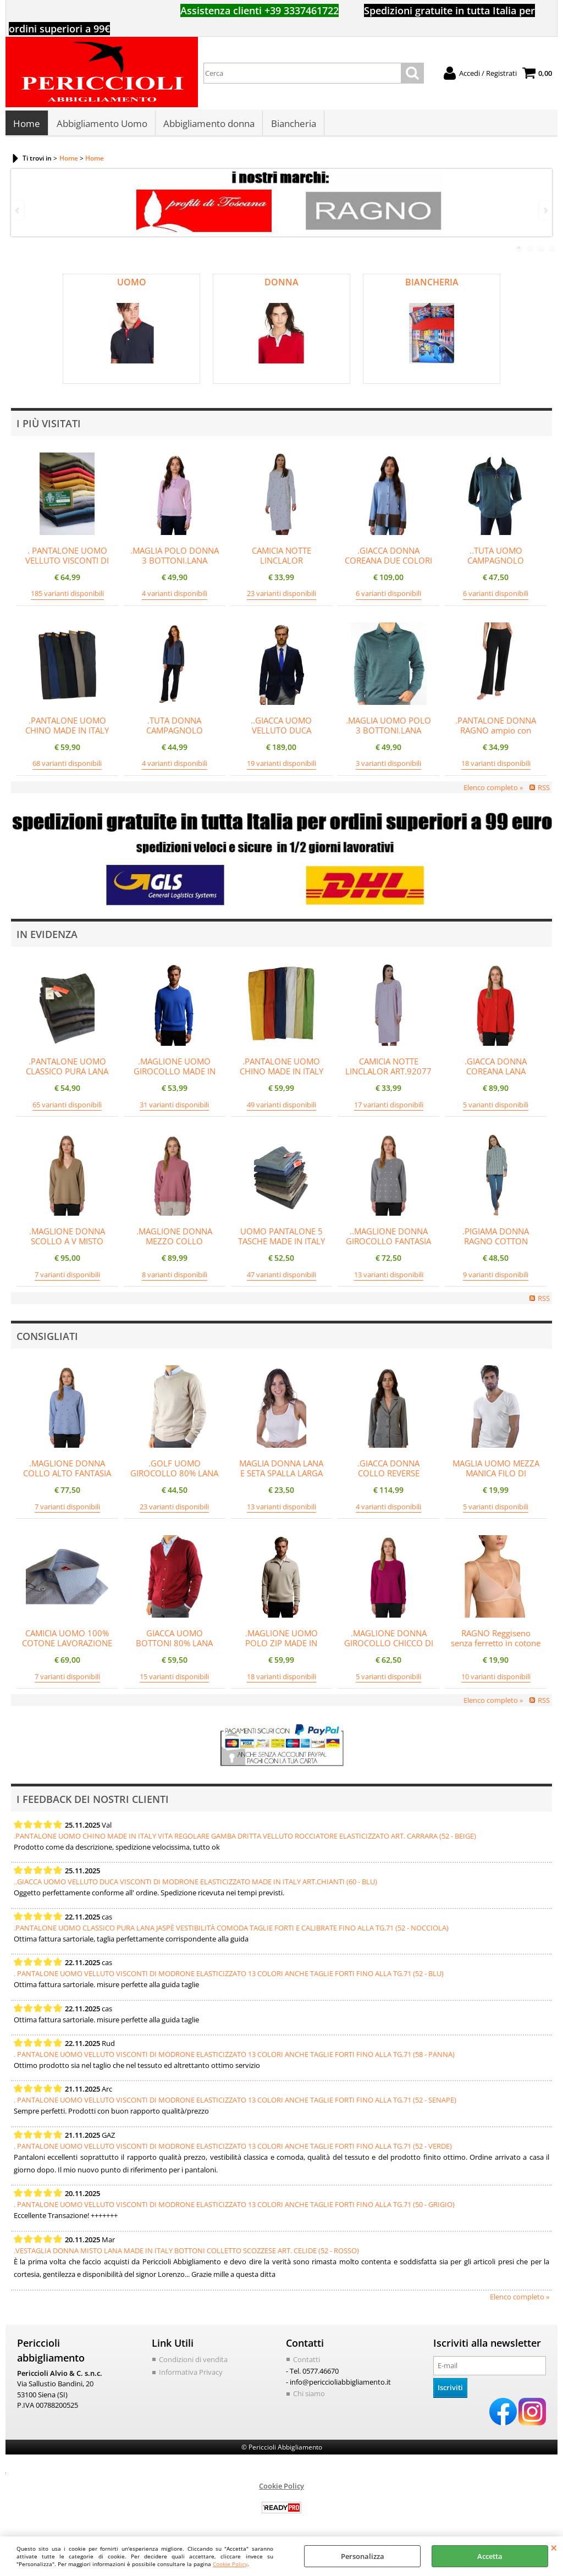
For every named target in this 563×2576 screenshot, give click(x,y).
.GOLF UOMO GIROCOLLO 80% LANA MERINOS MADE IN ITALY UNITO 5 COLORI (174, 1481)
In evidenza (47, 937)
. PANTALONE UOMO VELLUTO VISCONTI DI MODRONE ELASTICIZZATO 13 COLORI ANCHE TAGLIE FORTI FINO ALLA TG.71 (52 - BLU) (229, 1976)
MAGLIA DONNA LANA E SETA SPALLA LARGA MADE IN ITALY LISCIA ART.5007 (281, 1481)
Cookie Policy (230, 2564)
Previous (18, 213)
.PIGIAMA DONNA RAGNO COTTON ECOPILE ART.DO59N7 (496, 1244)
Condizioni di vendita (193, 2362)
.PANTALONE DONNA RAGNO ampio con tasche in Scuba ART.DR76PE (495, 738)
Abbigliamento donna (208, 125)
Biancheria (292, 125)
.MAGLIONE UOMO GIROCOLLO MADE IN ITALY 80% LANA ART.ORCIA (175, 1079)
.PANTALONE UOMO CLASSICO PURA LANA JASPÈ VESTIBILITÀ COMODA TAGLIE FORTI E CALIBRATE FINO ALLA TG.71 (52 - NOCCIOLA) (231, 1930)
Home (26, 125)
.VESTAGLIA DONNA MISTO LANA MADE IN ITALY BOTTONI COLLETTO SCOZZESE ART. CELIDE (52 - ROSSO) (186, 2253)
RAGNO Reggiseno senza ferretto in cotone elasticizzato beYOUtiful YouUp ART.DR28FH (495, 1651)
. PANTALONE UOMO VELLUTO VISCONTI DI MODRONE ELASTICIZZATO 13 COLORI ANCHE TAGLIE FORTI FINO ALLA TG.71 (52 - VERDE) (233, 2149)
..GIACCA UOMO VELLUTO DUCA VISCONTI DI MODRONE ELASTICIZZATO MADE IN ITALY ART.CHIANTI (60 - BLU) (195, 1884)
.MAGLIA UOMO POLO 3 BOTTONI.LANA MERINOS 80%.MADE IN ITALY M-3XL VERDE (388, 738)
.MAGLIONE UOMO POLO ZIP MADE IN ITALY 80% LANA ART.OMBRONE (281, 1651)
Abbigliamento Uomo (101, 125)
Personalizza (362, 2556)
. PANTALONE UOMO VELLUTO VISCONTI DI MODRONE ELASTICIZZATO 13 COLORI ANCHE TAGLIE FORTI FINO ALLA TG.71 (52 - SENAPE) (235, 2103)
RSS (544, 790)
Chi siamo (309, 2396)
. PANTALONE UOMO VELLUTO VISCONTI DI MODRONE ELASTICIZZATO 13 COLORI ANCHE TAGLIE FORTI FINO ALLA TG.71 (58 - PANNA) (234, 2057)
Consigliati (47, 1338)
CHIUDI (554, 2547)
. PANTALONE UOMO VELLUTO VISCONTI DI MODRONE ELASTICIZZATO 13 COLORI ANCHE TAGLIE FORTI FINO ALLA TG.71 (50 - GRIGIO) (234, 2208)
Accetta (490, 2556)
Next (545, 213)
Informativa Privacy (191, 2375)
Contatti (306, 2362)
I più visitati (48, 426)
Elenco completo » (493, 790)
